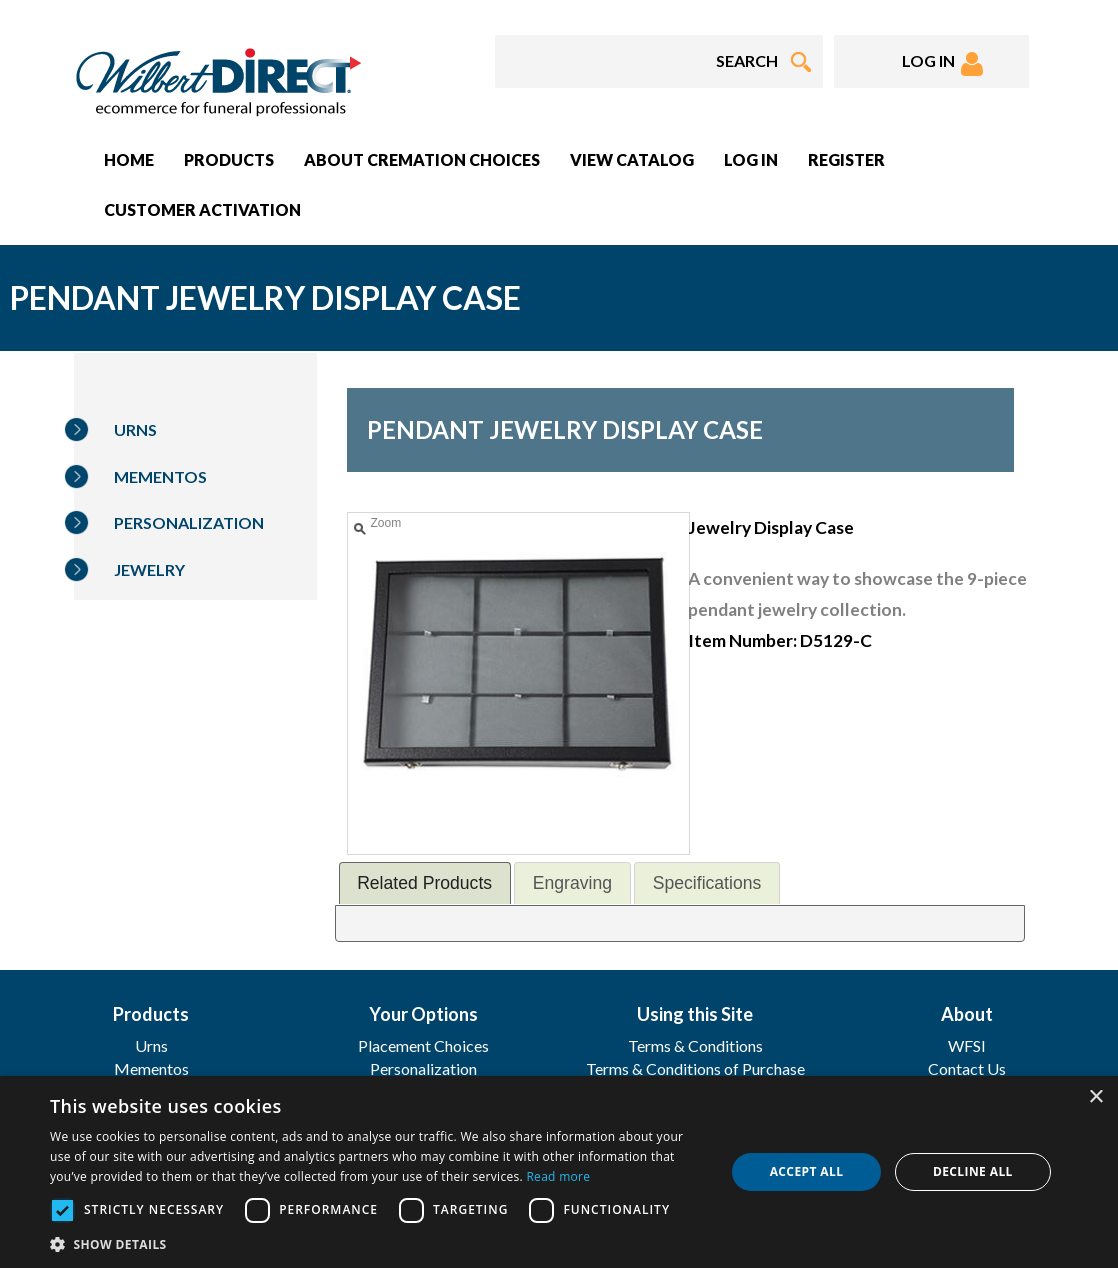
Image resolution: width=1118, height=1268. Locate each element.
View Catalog (632, 159)
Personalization (189, 522)
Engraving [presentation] (572, 883)
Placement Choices (423, 1045)
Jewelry (149, 569)
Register (846, 159)
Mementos (160, 476)
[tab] (425, 882)
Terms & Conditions (695, 1045)
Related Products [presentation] (424, 883)
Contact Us (967, 1068)
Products (229, 159)
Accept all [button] (807, 1171)
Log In (751, 159)
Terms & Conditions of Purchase (695, 1068)
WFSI (967, 1045)
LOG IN (942, 64)
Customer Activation (202, 209)
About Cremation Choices (422, 159)
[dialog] (559, 1172)
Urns (135, 429)
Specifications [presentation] (707, 883)
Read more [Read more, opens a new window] (558, 1176)
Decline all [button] (973, 1171)
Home (129, 159)
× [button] (1095, 1097)
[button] (377, 1243)
